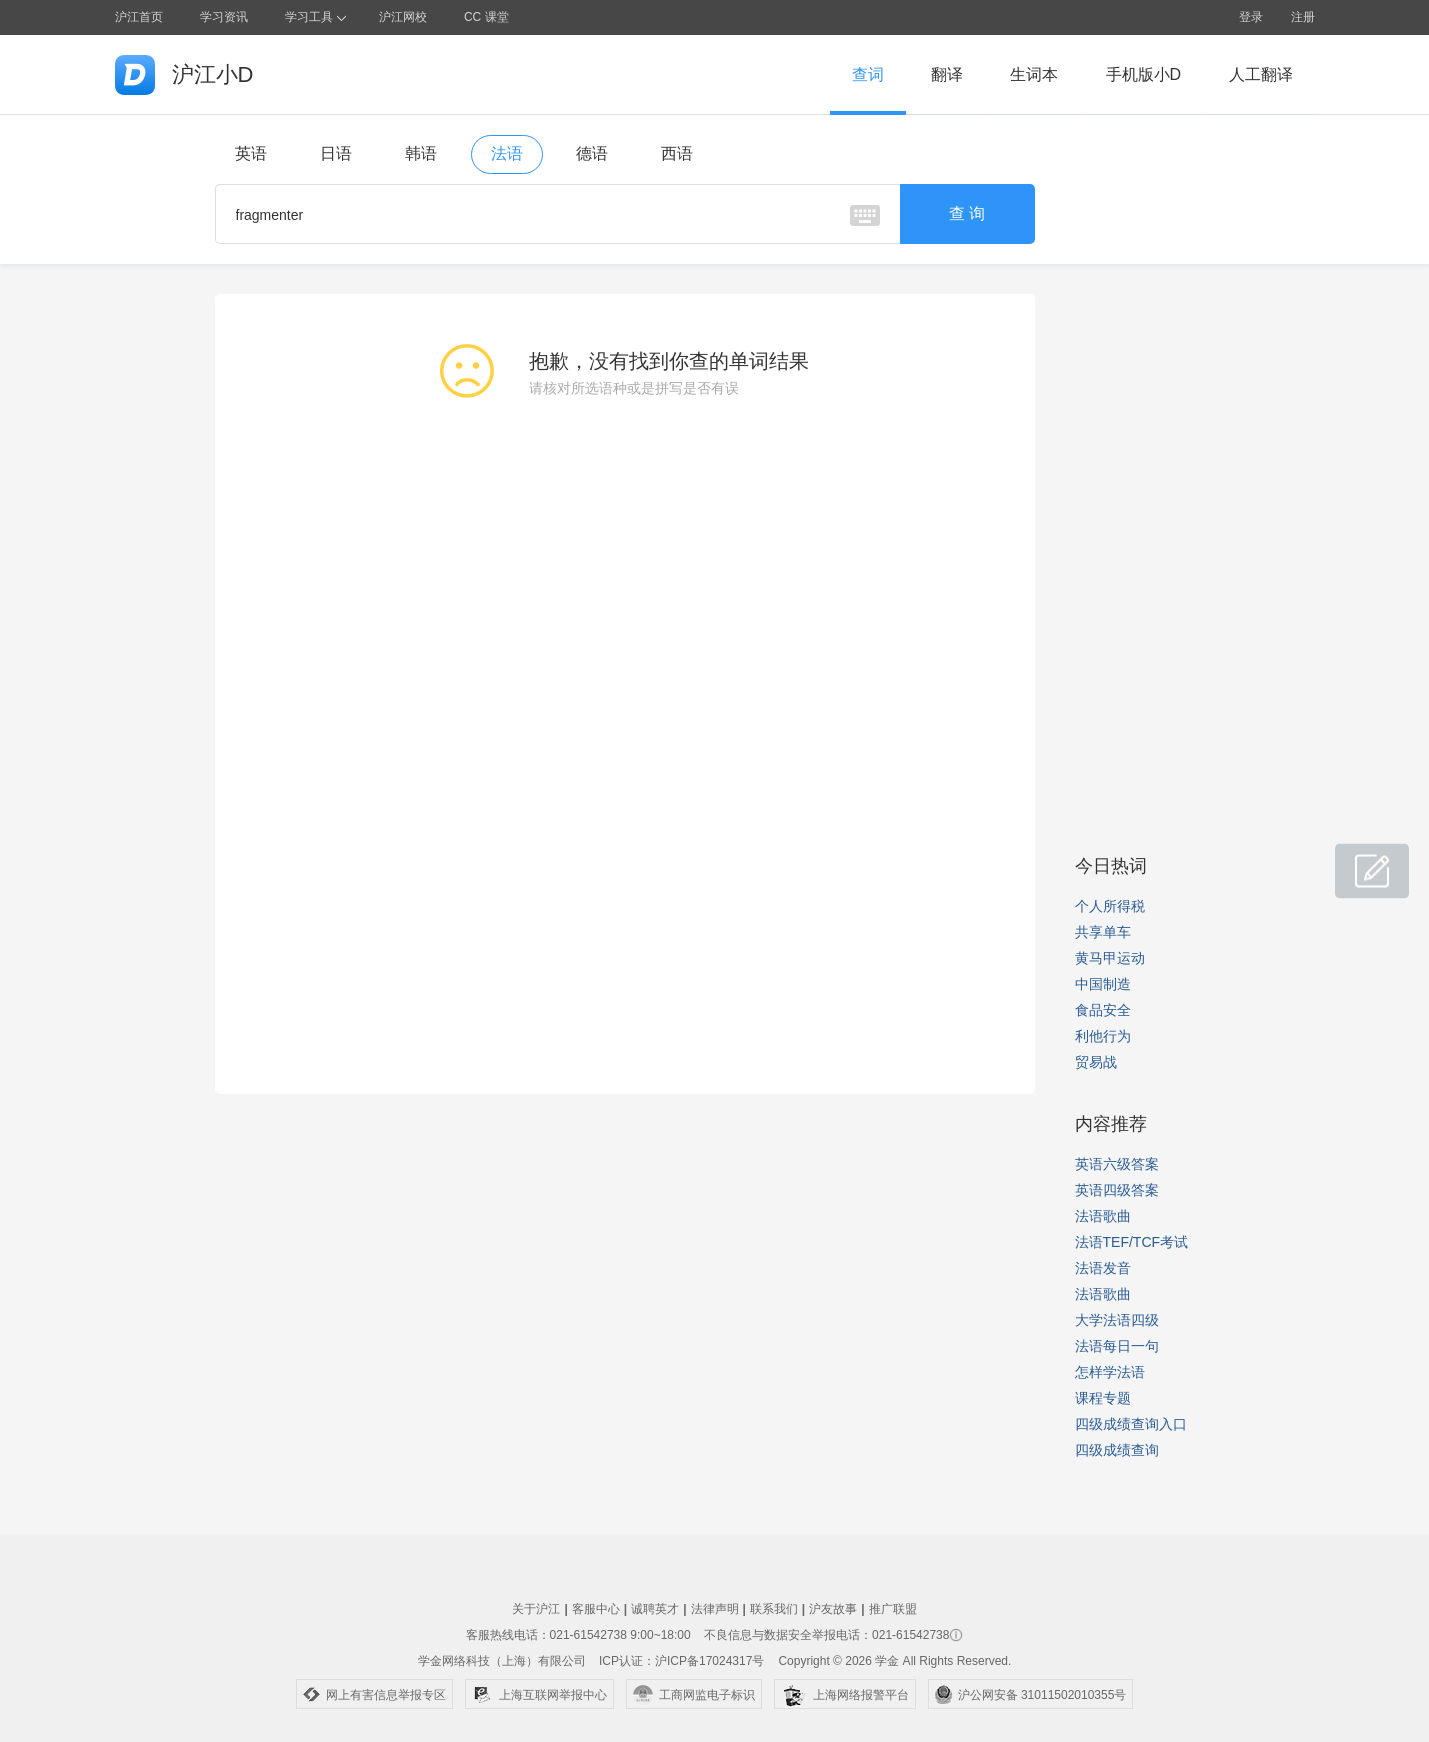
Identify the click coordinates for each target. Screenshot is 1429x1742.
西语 (677, 153)
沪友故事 (833, 1609)
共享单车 (1103, 932)
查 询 (967, 213)
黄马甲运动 (1110, 958)
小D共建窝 (1353, 860)
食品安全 (1103, 1010)
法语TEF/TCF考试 (1132, 1242)
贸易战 (1096, 1062)
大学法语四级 (1117, 1320)
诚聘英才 (655, 1609)
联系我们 (774, 1609)
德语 (592, 153)
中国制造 (1103, 984)
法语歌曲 (1103, 1216)
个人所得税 (1110, 906)
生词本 (1034, 74)
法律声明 (715, 1609)
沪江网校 (403, 17)
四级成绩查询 (1117, 1450)
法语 (507, 153)
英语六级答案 (1117, 1164)
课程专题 (1103, 1398)
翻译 (947, 74)
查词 (868, 74)
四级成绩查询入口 (1131, 1424)
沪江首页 (139, 17)
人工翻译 (1261, 74)
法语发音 (1103, 1268)
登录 (1251, 17)
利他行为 (1103, 1036)
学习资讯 (224, 17)
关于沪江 (536, 1609)
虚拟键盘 (865, 215)
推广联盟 (893, 1609)
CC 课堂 (486, 17)
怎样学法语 (1110, 1372)
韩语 (421, 153)
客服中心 (596, 1609)
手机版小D (1144, 74)
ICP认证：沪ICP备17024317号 (681, 1661)
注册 (1303, 17)
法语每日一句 (1117, 1346)
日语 (336, 153)
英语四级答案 (1117, 1190)
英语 (251, 153)
